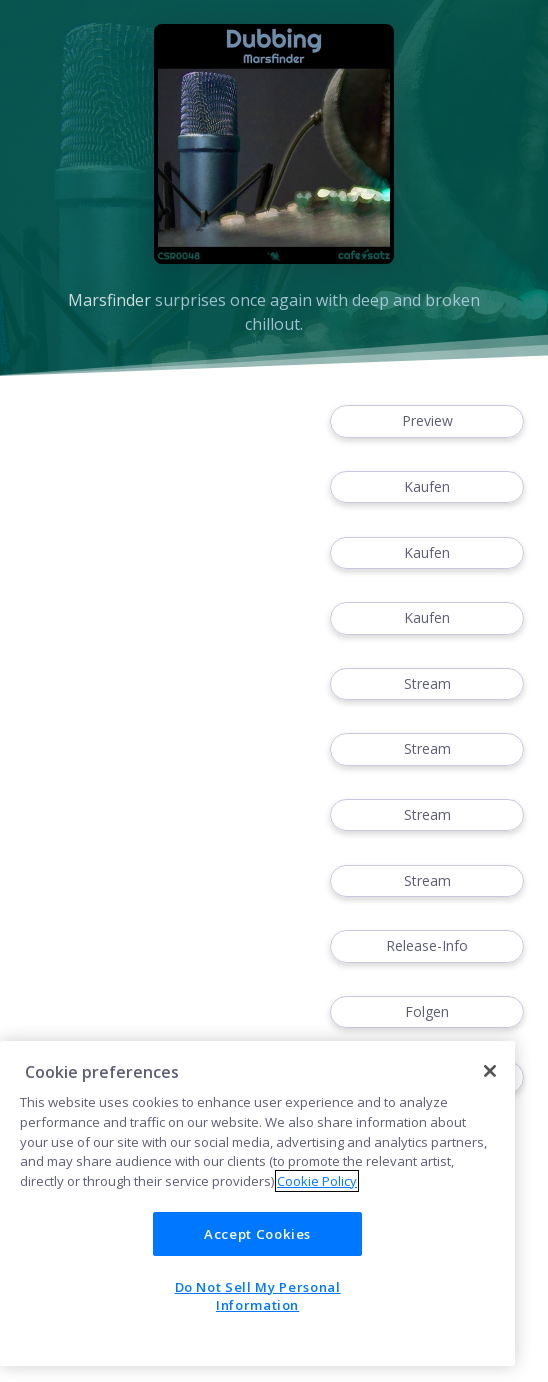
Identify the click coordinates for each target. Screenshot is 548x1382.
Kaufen (427, 487)
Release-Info (427, 946)
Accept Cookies (257, 1234)
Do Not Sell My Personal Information (258, 1296)
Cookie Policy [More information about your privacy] (317, 1181)
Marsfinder (109, 300)
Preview (427, 421)
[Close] (490, 1071)
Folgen (427, 1012)
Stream (427, 684)
